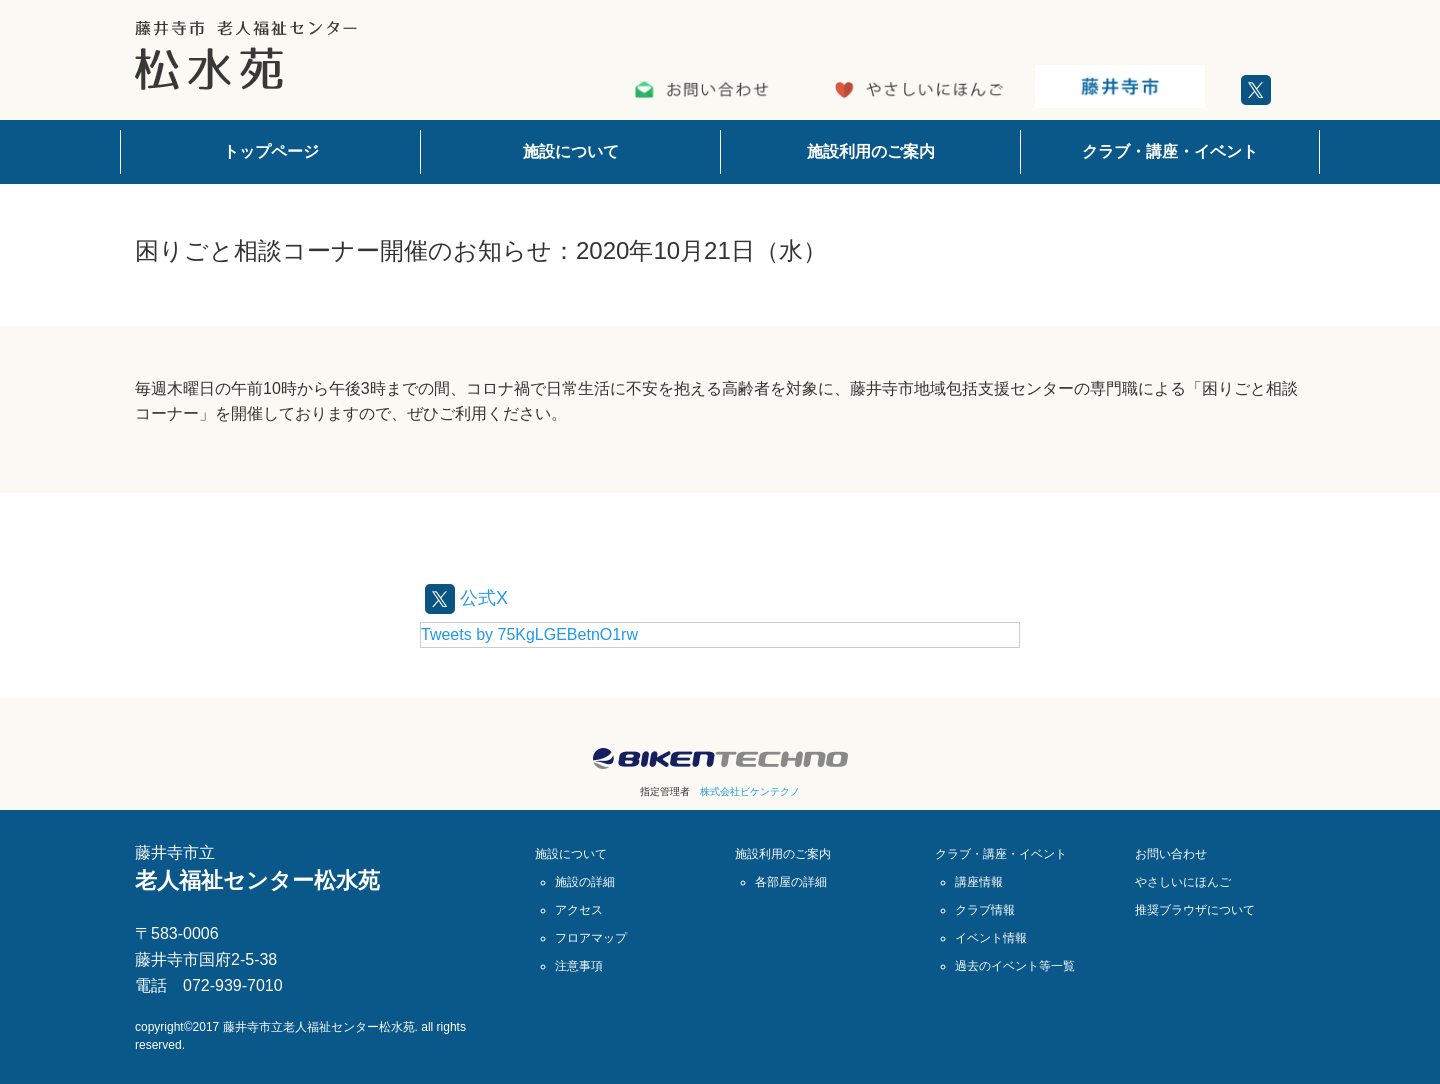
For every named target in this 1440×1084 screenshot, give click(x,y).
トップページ (271, 151)
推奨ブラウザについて (1195, 910)
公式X (469, 597)
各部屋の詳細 (791, 882)
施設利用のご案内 (871, 151)
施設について (571, 151)
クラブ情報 (985, 910)
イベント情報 (991, 938)
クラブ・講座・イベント (1170, 151)
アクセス (579, 910)
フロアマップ (591, 938)
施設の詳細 (585, 882)
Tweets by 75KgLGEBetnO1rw (529, 634)
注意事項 (579, 966)
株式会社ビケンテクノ (750, 791)
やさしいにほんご (1183, 882)
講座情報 (979, 882)
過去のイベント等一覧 (1015, 966)
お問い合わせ (1171, 854)
